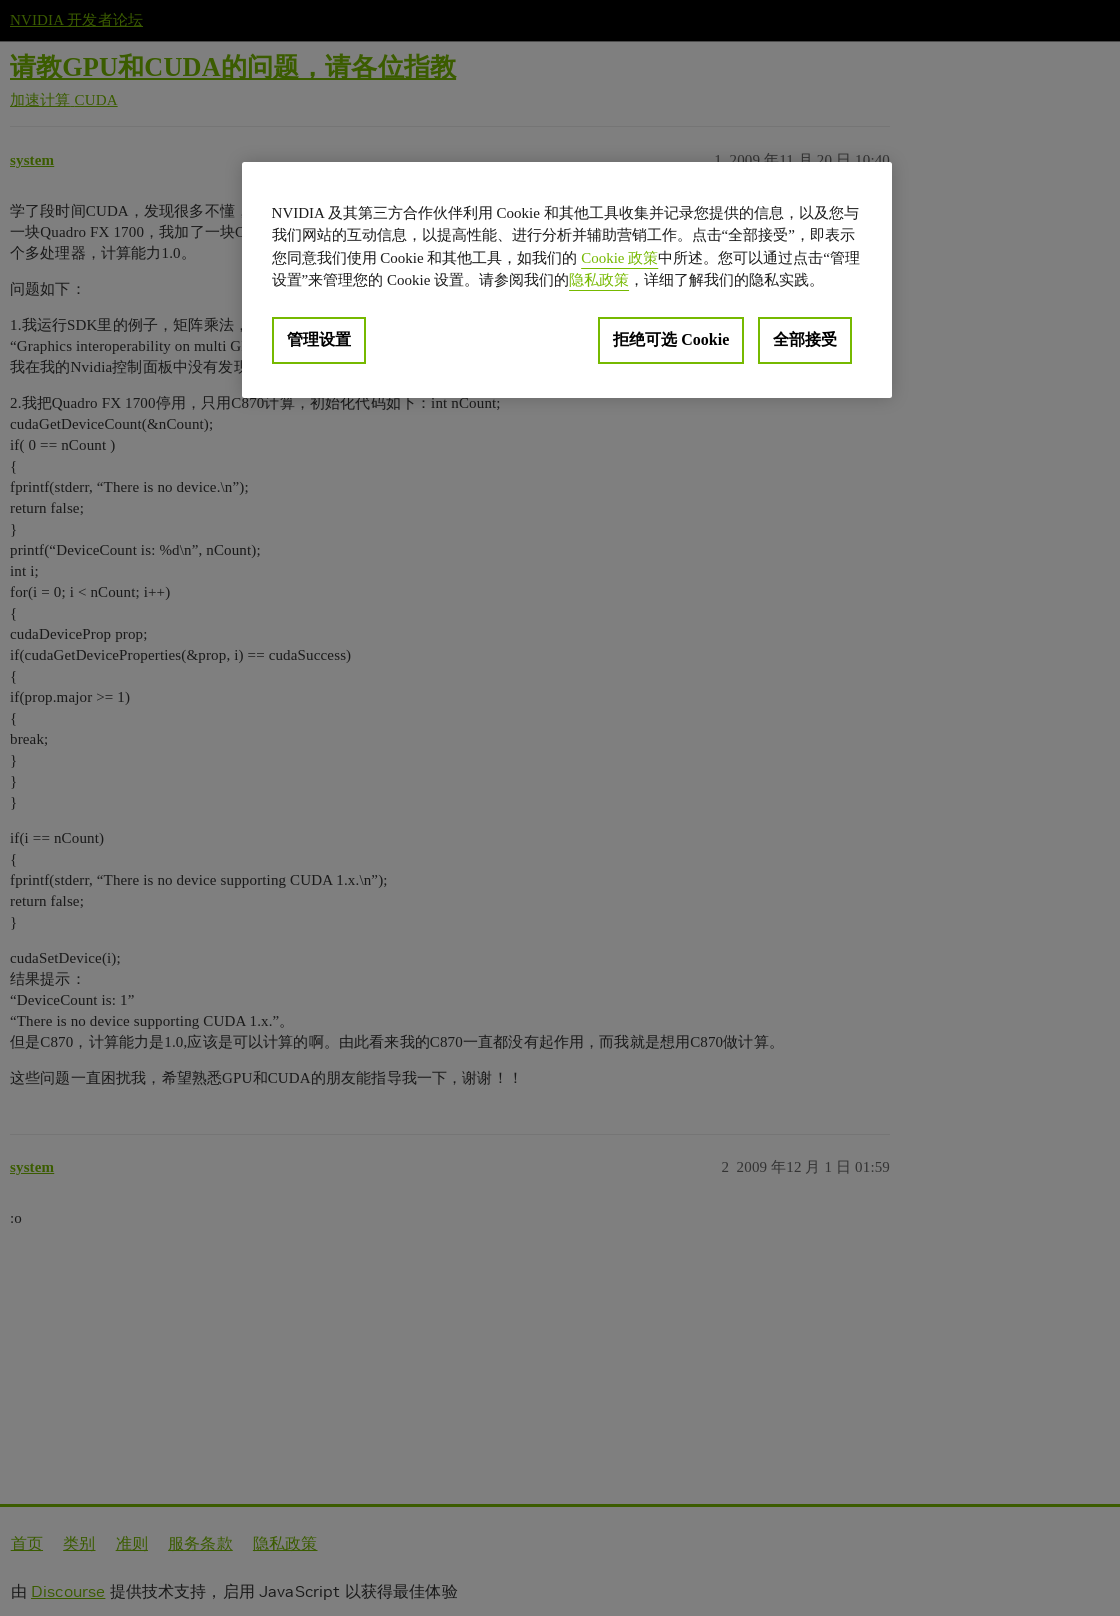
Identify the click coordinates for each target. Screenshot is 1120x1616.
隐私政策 (599, 280)
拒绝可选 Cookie (671, 339)
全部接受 (805, 339)
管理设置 (319, 339)
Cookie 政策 (619, 258)
